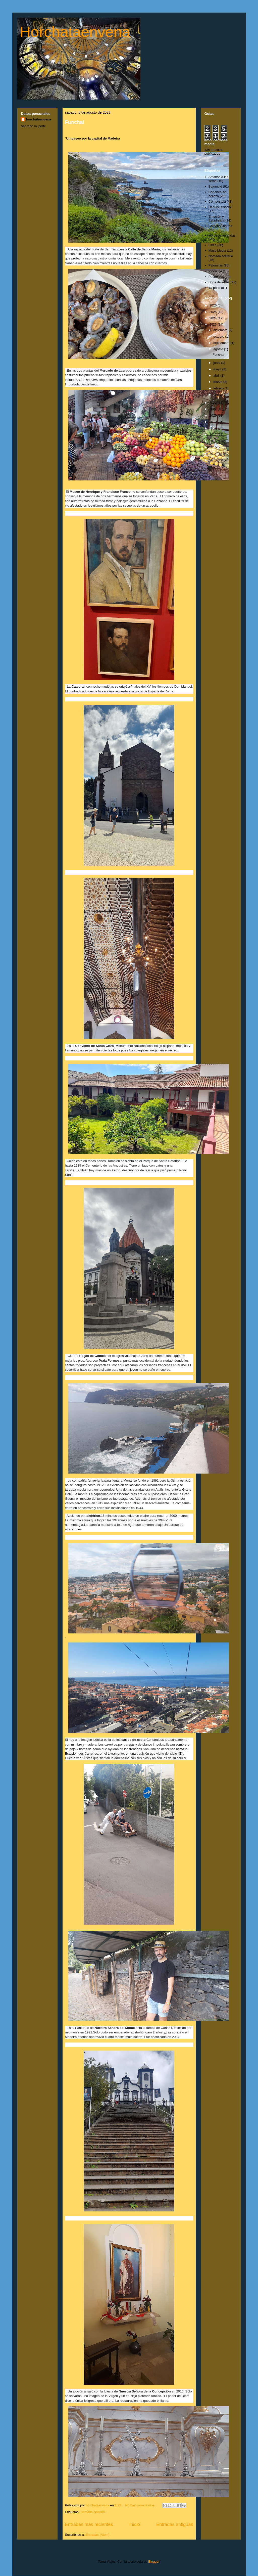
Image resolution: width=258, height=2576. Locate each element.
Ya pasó (214, 288)
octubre (219, 336)
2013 (214, 460)
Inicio (134, 2524)
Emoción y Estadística (217, 219)
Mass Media (217, 250)
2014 (214, 454)
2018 (214, 428)
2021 (214, 409)
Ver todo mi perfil (33, 126)
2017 (214, 434)
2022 (214, 403)
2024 (214, 318)
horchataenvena (38, 119)
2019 (214, 422)
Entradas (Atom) (98, 2535)
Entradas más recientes (89, 2524)
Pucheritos (216, 277)
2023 (214, 324)
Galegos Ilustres (220, 226)
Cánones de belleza (217, 194)
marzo (218, 382)
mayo (217, 369)
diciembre (220, 330)
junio (217, 363)
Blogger (153, 2561)
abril (216, 375)
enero (218, 394)
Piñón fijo (215, 271)
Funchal (74, 122)
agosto (218, 349)
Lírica (213, 245)
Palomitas (216, 265)
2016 (214, 441)
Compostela (217, 201)
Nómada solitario (92, 2512)
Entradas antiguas (174, 2524)
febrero (219, 388)
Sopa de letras (219, 282)
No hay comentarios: (140, 2505)
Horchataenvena (75, 31)
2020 (214, 415)
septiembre (221, 343)
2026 (214, 305)
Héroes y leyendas (222, 235)
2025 (214, 312)
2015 (214, 447)
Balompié (215, 186)
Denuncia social (220, 207)
